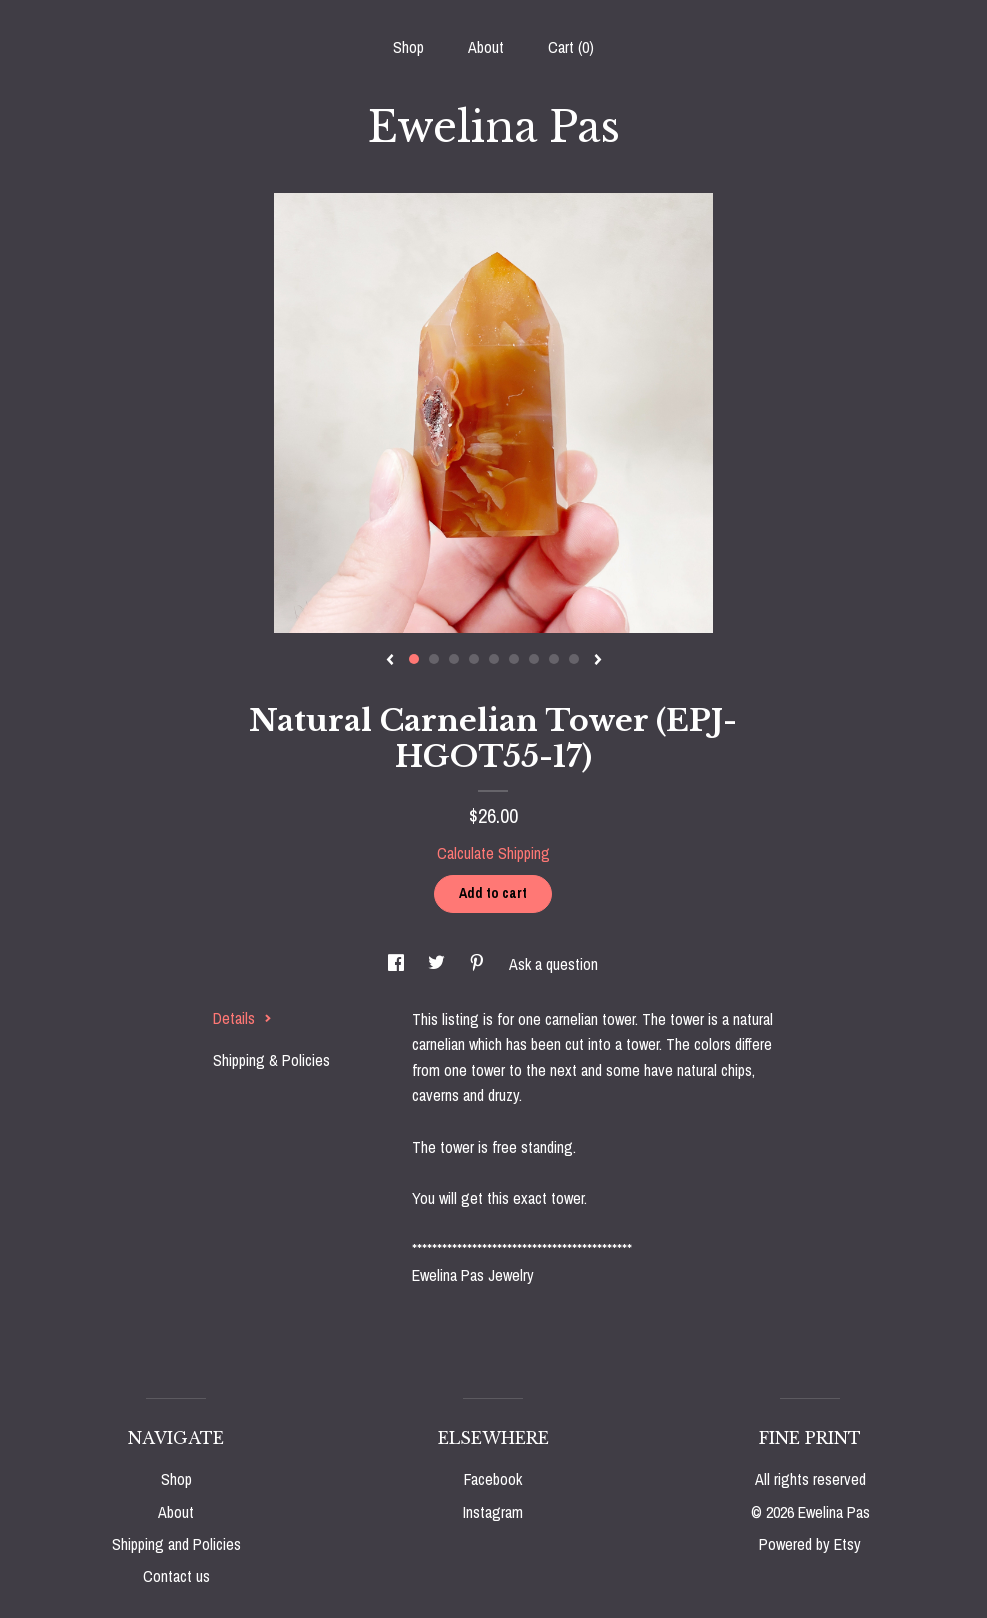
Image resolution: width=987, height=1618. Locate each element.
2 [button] (434, 659)
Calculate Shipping (493, 853)
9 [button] (574, 659)
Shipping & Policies (271, 1060)
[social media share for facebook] (398, 964)
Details (242, 1018)
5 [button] (494, 659)
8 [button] (554, 659)
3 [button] (454, 659)
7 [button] (534, 659)
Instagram (493, 1512)
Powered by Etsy (810, 1544)
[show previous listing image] (390, 661)
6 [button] (514, 659)
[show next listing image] (598, 661)
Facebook (493, 1479)
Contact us (176, 1576)
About (486, 47)
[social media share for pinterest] (479, 964)
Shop (408, 47)
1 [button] (414, 659)
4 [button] (474, 659)
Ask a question (553, 964)
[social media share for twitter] (438, 964)
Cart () (571, 47)
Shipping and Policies (176, 1544)
